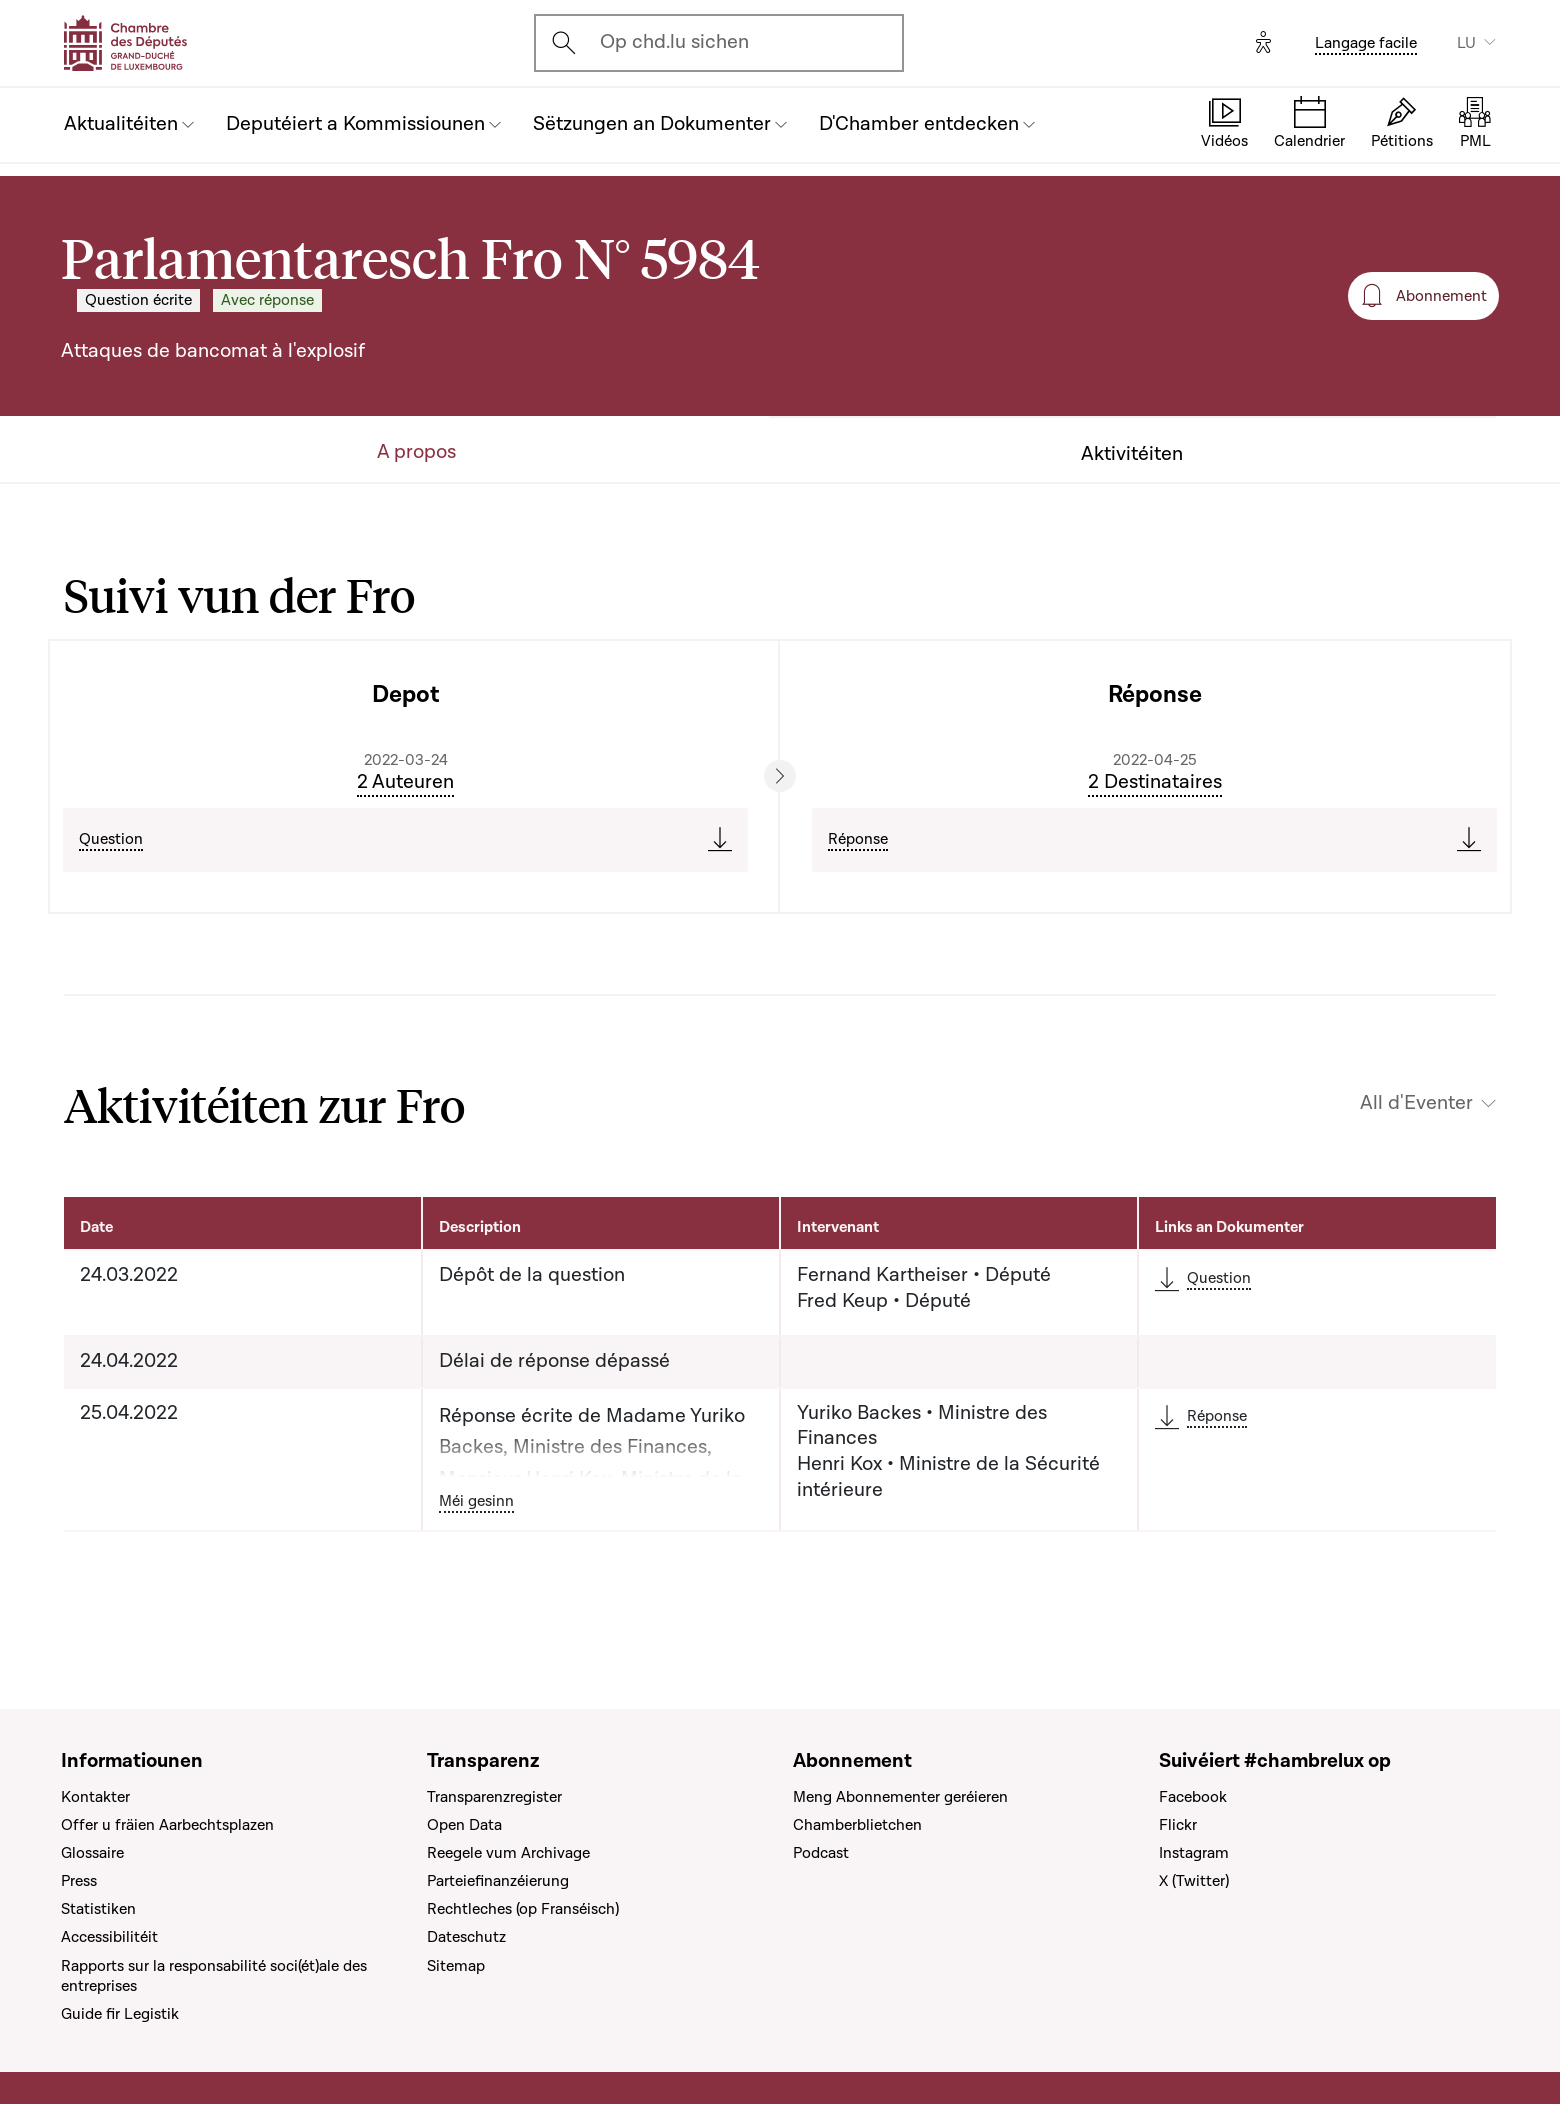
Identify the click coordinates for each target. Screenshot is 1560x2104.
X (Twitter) (1194, 1881)
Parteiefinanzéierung (498, 1881)
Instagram (1194, 1853)
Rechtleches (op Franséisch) (523, 1909)
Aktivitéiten (1132, 454)
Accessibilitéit (109, 1937)
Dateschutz (466, 1937)
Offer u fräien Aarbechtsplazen (167, 1825)
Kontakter (95, 1797)
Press (79, 1881)
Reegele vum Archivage (508, 1853)
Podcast (821, 1853)
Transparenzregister (494, 1797)
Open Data (464, 1825)
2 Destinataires (1155, 782)
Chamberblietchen (857, 1825)
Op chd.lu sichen (674, 42)
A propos (416, 452)
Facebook (1193, 1797)
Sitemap (456, 1966)
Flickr (1178, 1825)
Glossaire (92, 1853)
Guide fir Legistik (120, 2014)
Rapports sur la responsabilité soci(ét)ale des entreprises (214, 1976)
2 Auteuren (405, 782)
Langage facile (1366, 43)
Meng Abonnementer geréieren (900, 1797)
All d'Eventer (1416, 1103)
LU (1466, 43)
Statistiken (98, 1909)
